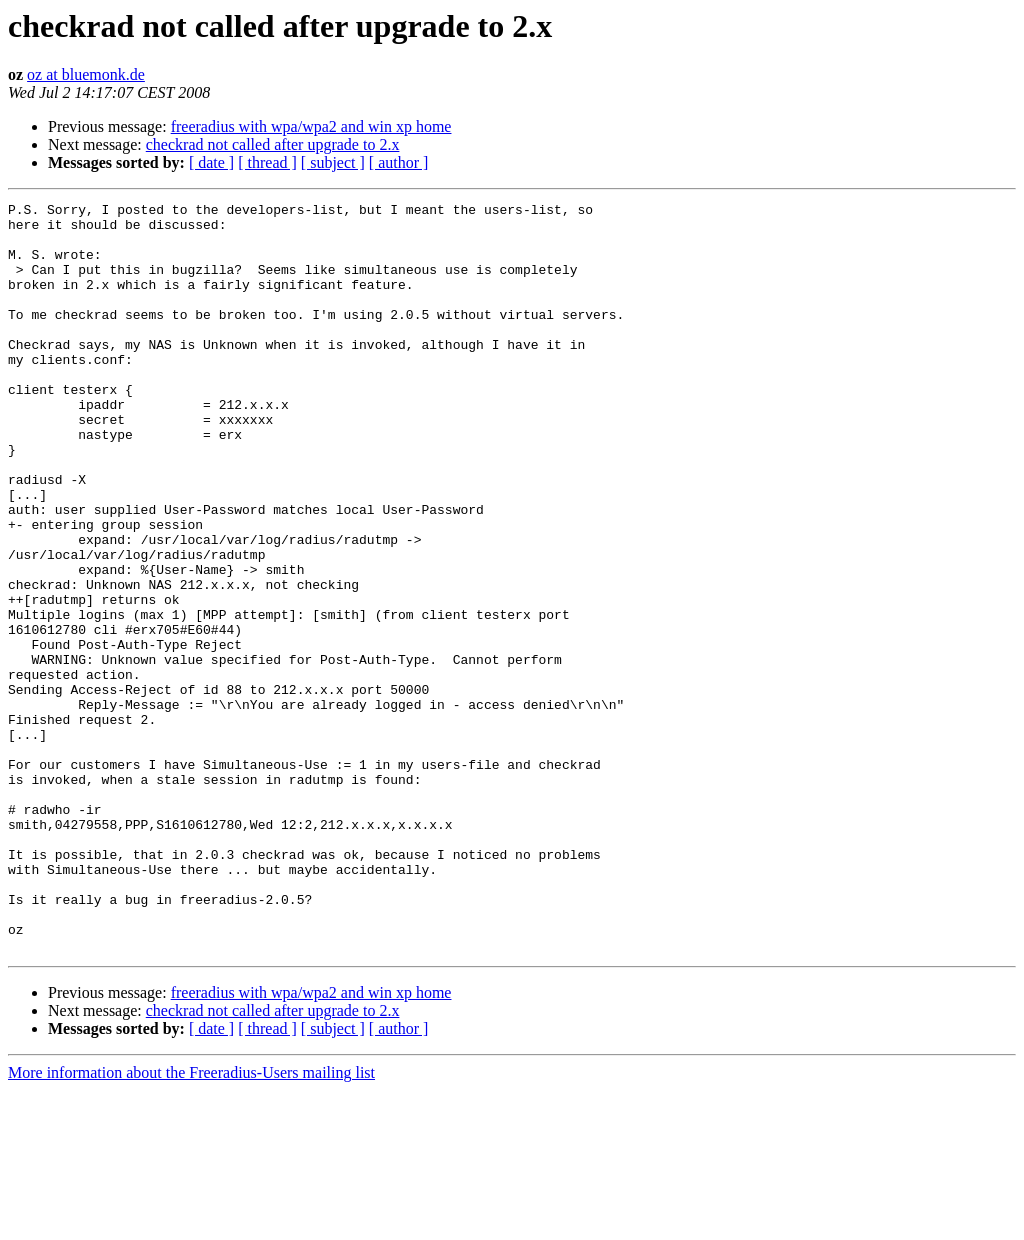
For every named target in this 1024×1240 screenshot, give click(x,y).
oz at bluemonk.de (86, 74)
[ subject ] (333, 162)
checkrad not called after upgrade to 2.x (273, 144)
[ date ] (211, 162)
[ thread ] (267, 162)
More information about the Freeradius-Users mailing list (191, 1222)
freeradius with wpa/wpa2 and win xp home (311, 126)
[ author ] (399, 162)
